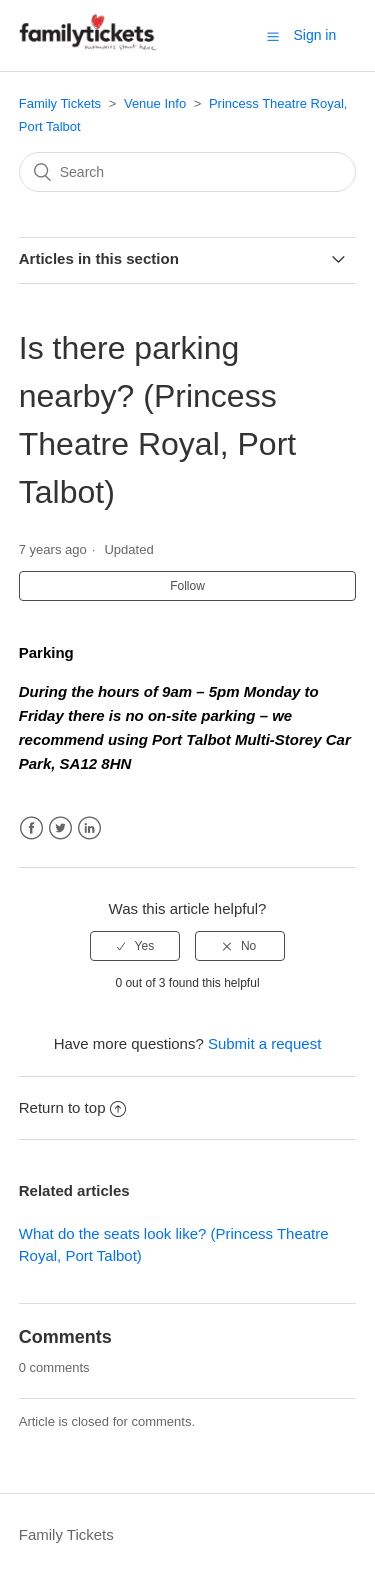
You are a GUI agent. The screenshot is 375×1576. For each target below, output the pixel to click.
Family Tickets (60, 103)
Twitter (60, 828)
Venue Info (155, 103)
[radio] (135, 946)
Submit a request (264, 1043)
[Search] (188, 172)
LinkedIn (89, 828)
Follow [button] (187, 586)
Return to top (73, 1107)
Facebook (31, 828)
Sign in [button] (314, 35)
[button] (273, 36)
